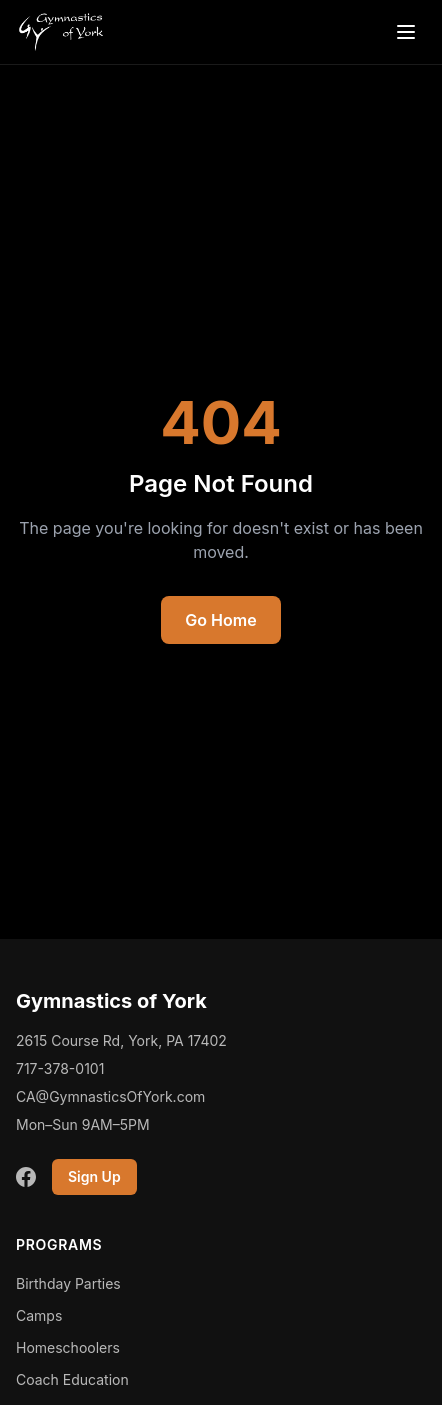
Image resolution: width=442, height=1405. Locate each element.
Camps (39, 1315)
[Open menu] (406, 32)
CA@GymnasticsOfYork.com (110, 1096)
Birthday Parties (68, 1283)
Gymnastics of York (111, 1001)
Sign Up (94, 1176)
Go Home (220, 620)
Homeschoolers (68, 1347)
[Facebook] (26, 1177)
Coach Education (72, 1379)
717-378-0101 (60, 1068)
